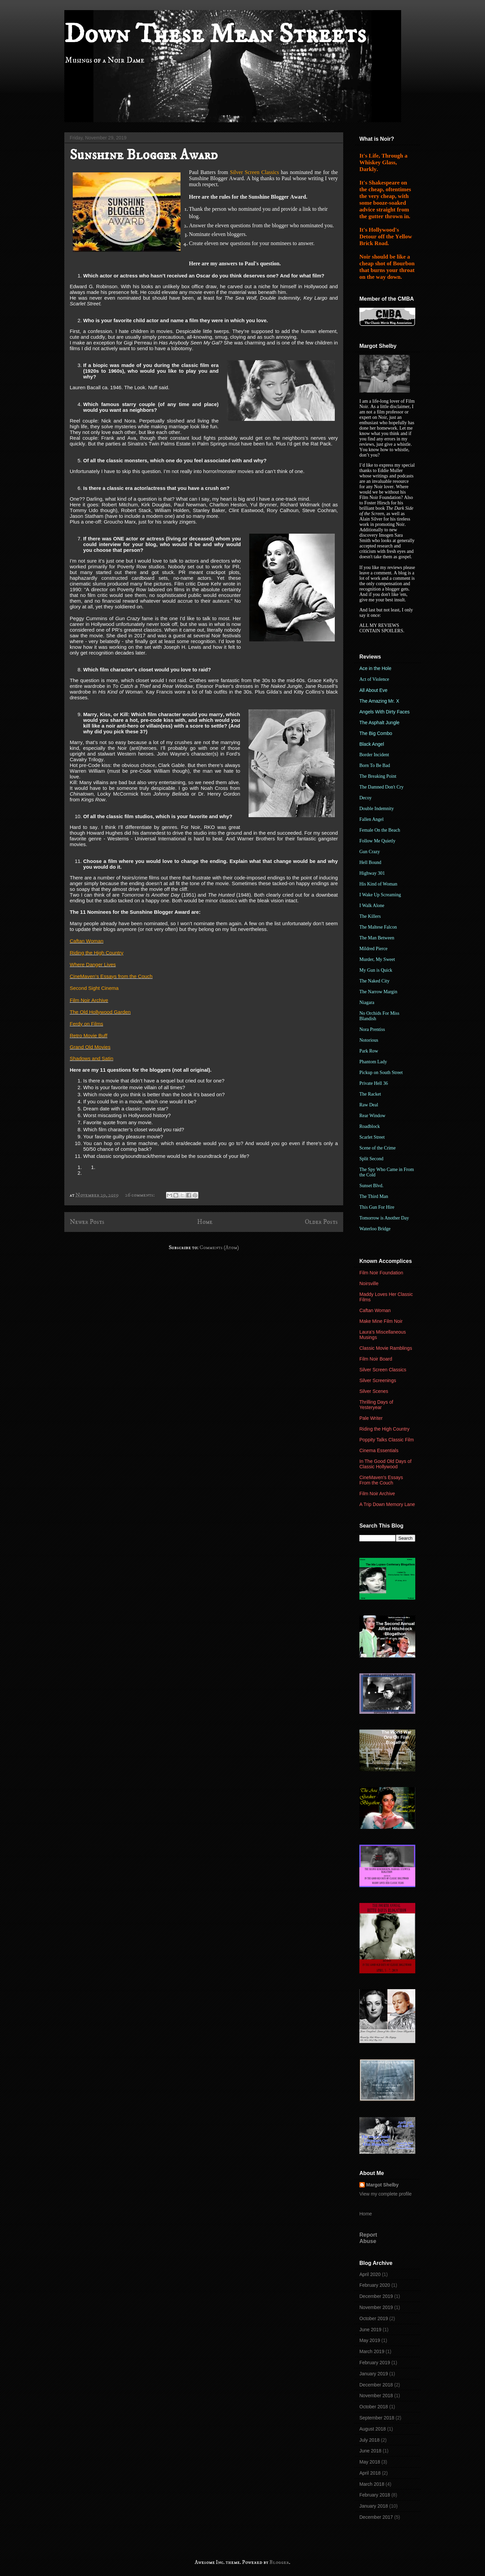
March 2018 (371, 2484)
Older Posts (321, 1222)
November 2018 (376, 2395)
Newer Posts (87, 1222)
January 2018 (373, 2506)
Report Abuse (368, 2238)
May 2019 (369, 2340)
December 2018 (376, 2384)
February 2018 (374, 2495)
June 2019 (370, 2329)
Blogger (279, 2562)
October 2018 (373, 2406)
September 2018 (376, 2417)
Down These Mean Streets (215, 34)
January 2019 (373, 2373)
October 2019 (373, 2318)
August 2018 (372, 2429)
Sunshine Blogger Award (144, 155)
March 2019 (371, 2351)
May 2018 (369, 2462)
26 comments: (140, 1195)
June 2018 (370, 2450)
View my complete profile (385, 2194)
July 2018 (369, 2440)
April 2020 (370, 2274)
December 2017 (376, 2517)
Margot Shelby (382, 2184)
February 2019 (374, 2362)
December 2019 (376, 2296)
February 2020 (374, 2285)
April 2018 (370, 2473)
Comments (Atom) (219, 1247)
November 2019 (376, 2307)
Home (205, 1222)
